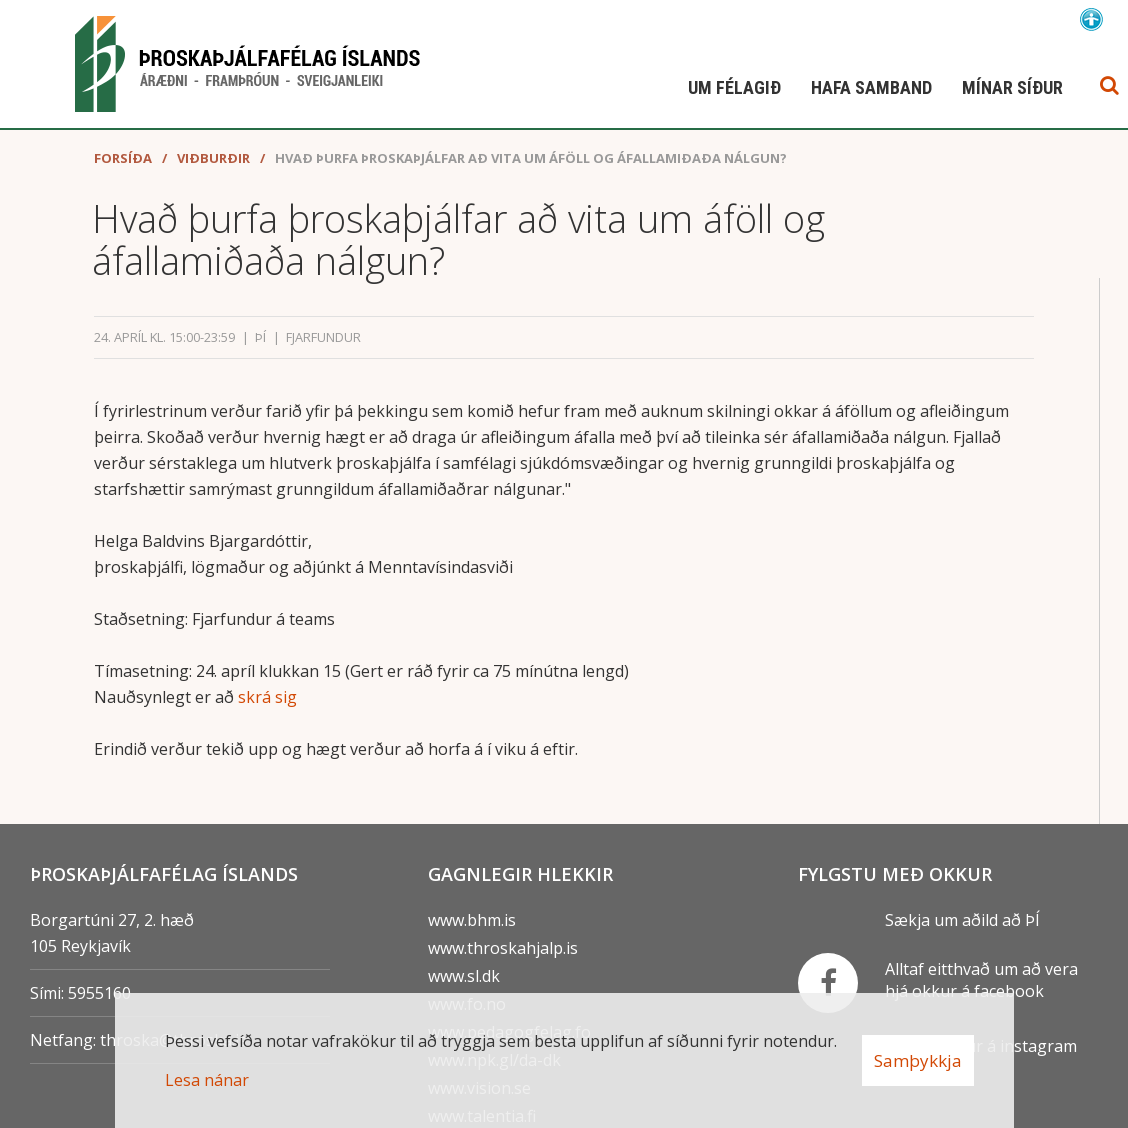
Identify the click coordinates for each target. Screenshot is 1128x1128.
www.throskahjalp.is (503, 948)
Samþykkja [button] (918, 1060)
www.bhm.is (472, 920)
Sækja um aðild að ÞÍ (962, 920)
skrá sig (267, 703)
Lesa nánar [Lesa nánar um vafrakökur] (207, 1080)
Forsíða (123, 164)
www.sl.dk (464, 976)
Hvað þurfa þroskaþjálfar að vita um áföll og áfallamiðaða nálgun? (531, 164)
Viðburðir (213, 164)
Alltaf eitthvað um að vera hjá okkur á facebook (981, 980)
